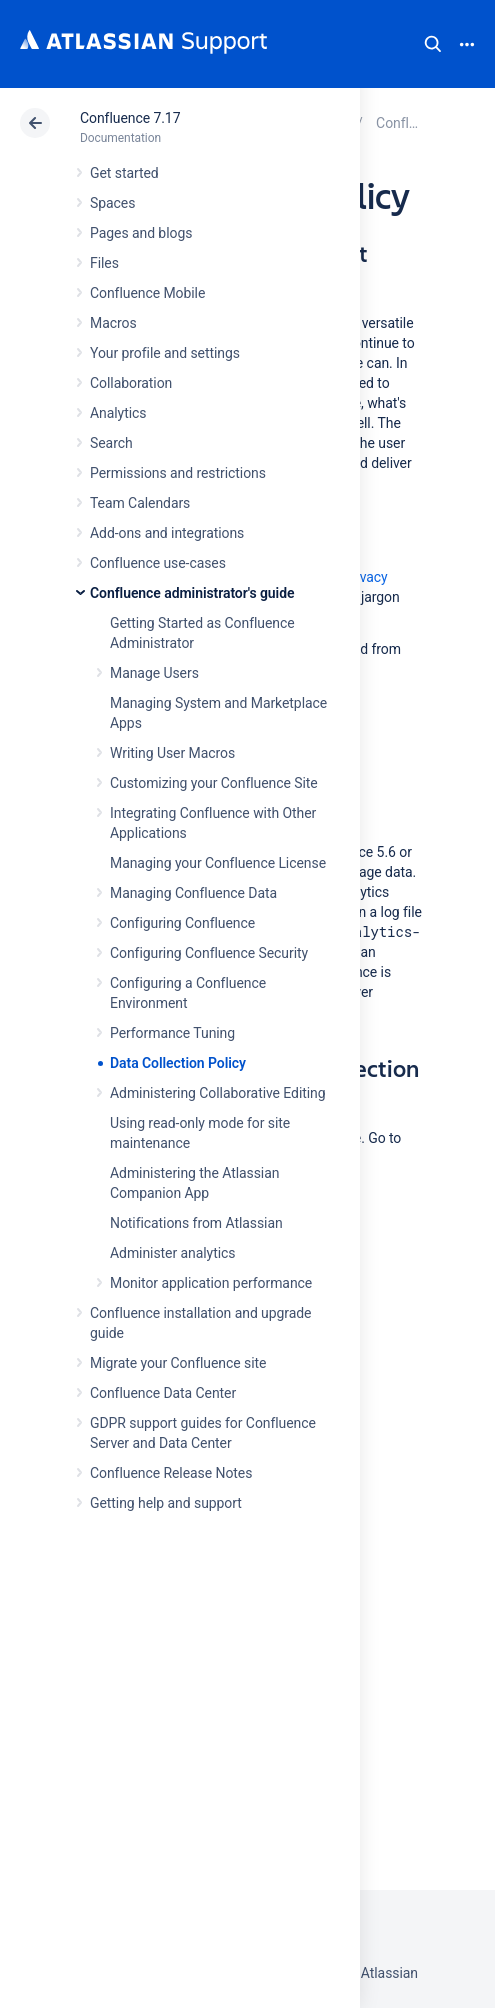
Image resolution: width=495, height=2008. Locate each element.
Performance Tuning (172, 1033)
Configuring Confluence (182, 923)
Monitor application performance (211, 1283)
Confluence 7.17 (130, 118)
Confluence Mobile (147, 293)
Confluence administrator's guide (192, 593)
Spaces (112, 203)
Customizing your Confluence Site (214, 783)
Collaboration (131, 383)
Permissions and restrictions (178, 473)
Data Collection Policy (178, 1063)
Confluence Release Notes (171, 1473)
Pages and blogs (141, 233)
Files (104, 263)
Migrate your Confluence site (178, 1363)
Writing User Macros (172, 753)
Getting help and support (166, 1503)
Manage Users (154, 673)
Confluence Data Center (163, 1393)
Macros (113, 323)
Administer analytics (172, 1253)
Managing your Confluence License (218, 863)
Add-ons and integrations (167, 533)
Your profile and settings (165, 353)
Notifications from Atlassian (196, 1223)
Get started (124, 173)
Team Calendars (140, 503)
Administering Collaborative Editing (218, 1093)
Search (433, 44)
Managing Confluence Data (193, 893)
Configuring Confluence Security (209, 953)
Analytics (118, 413)
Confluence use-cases (158, 563)
